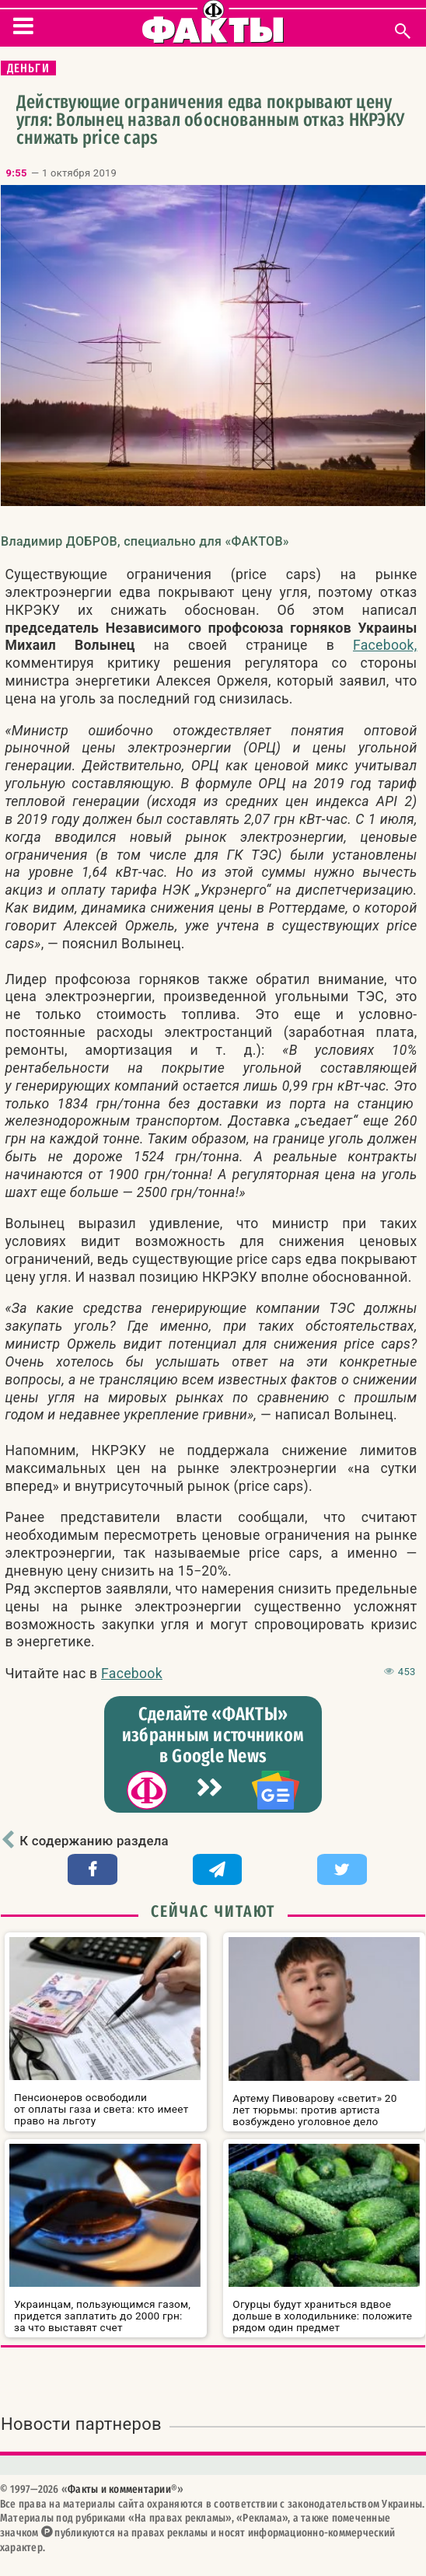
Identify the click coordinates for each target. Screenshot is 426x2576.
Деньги (28, 68)
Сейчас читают (213, 1911)
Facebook (131, 1673)
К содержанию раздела (94, 1840)
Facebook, (385, 645)
